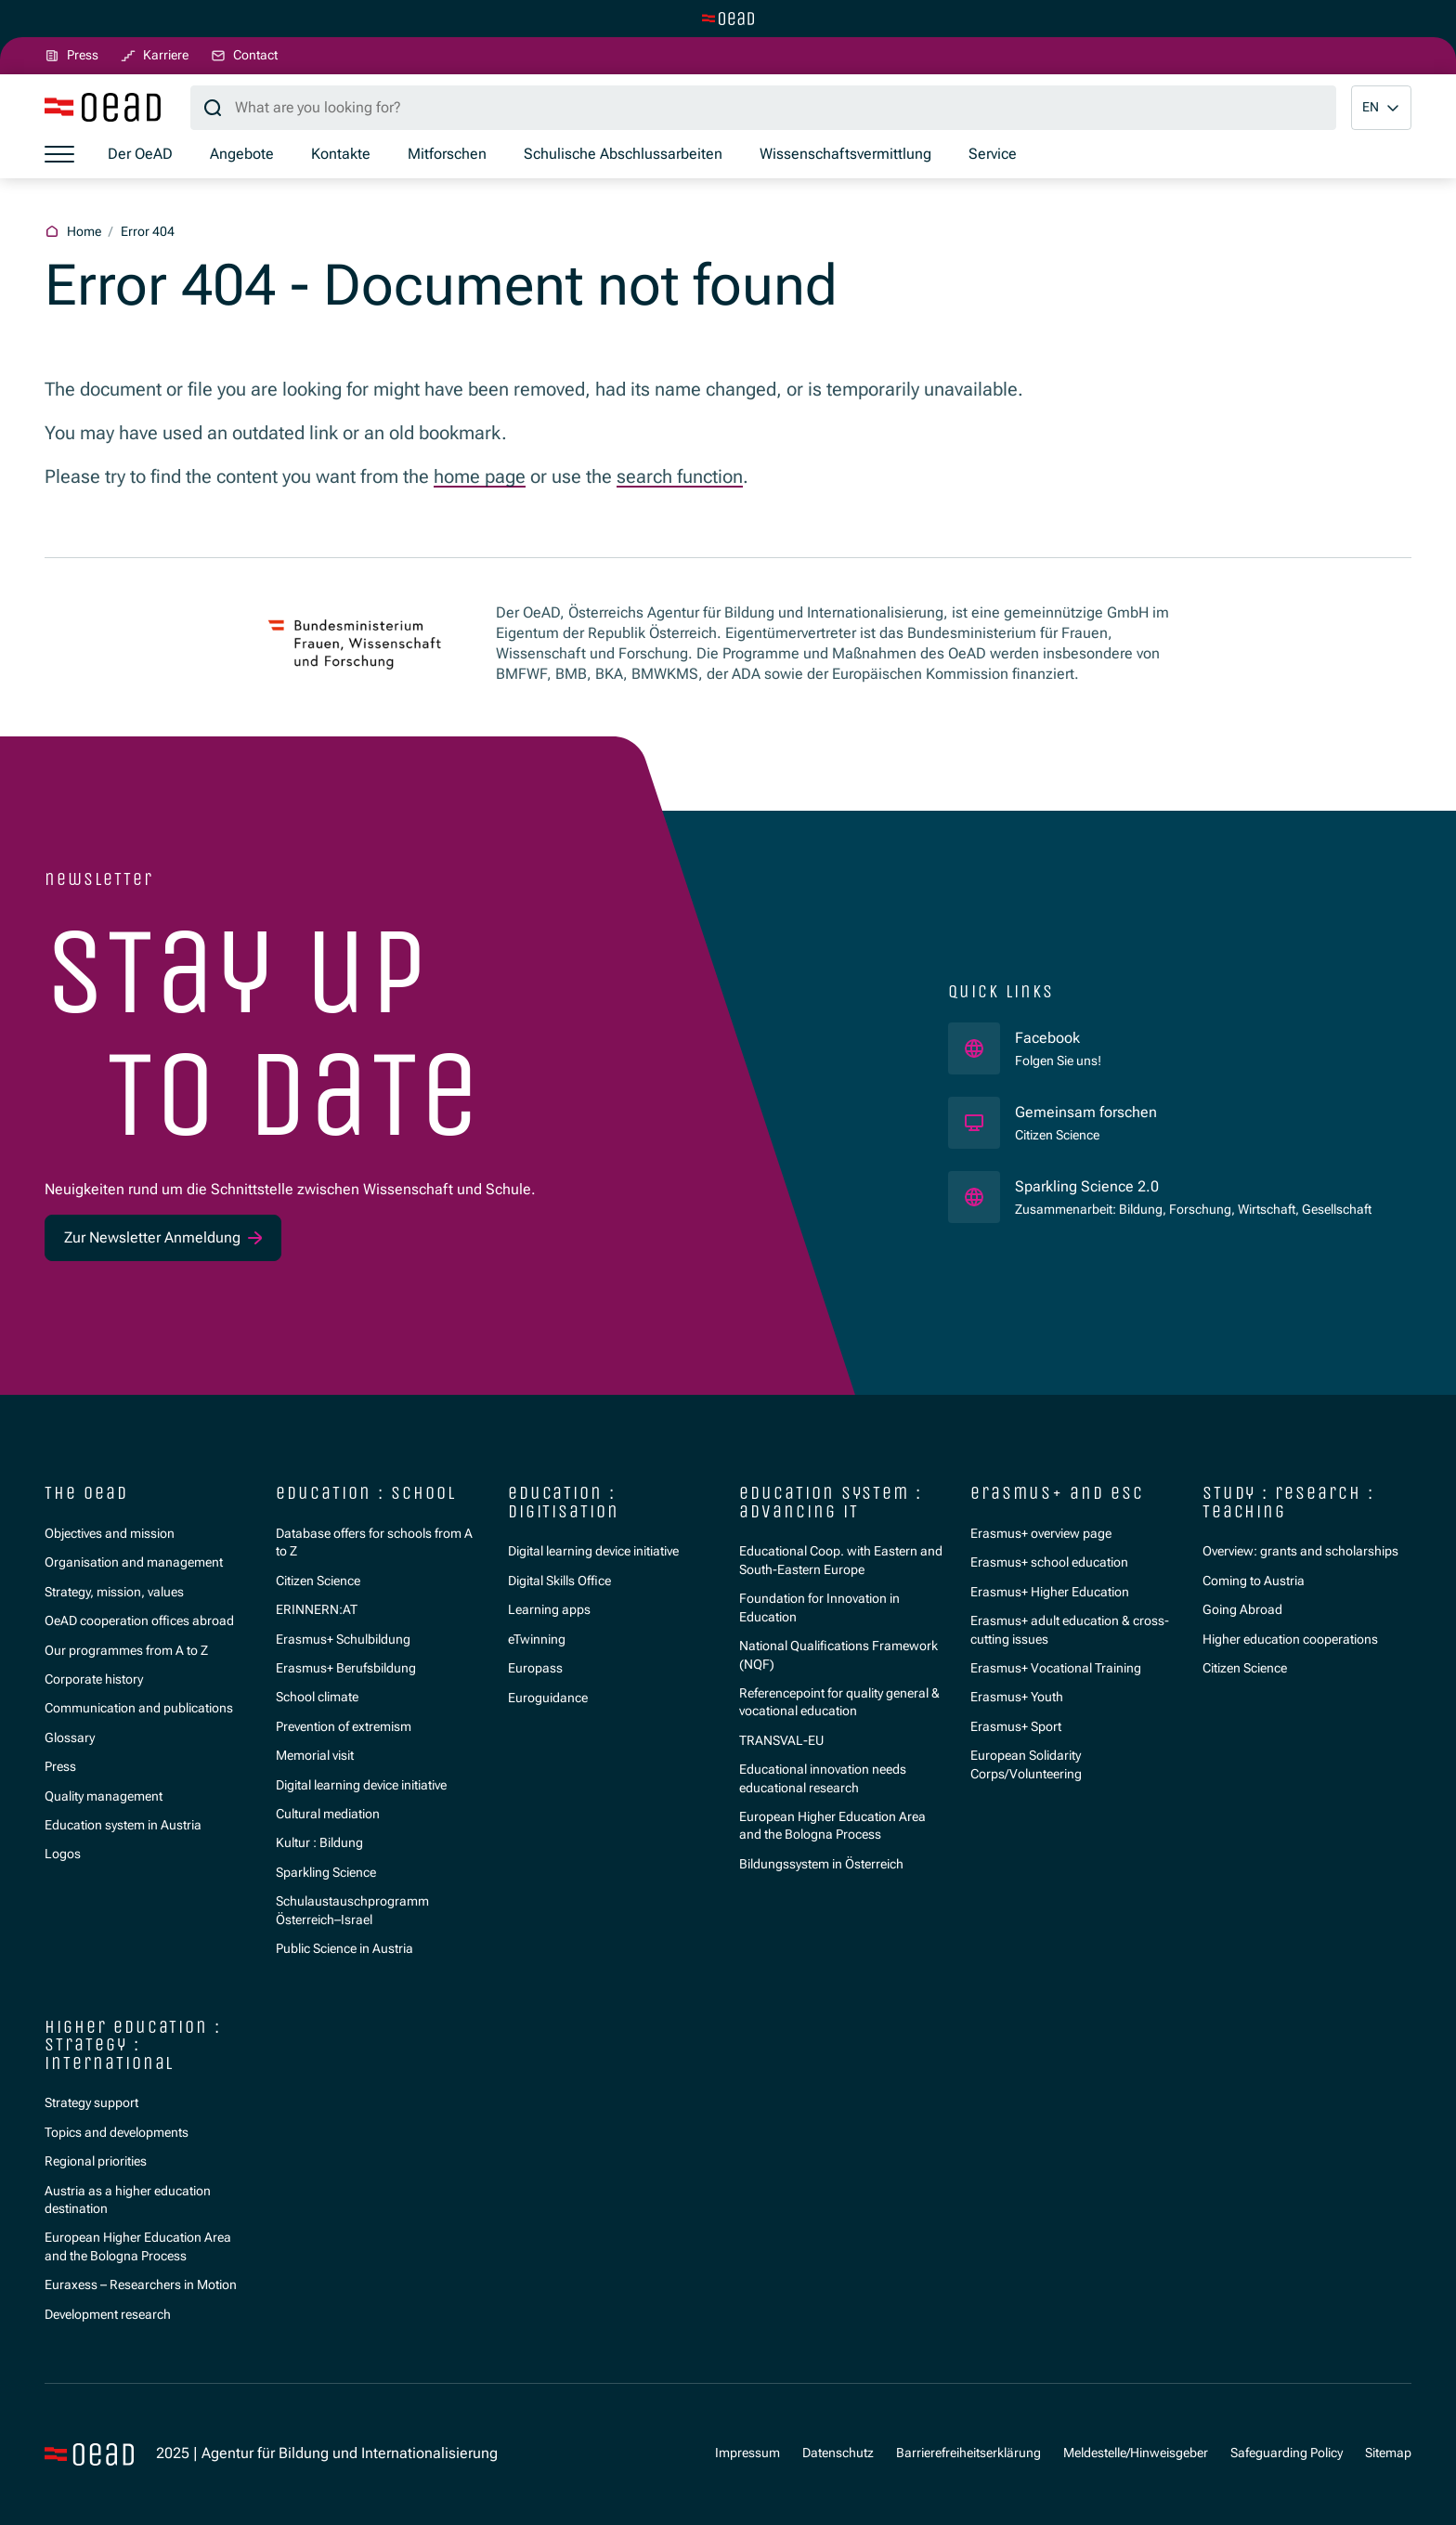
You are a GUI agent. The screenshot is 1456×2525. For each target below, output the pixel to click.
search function (680, 477)
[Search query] (763, 107)
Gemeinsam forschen (1088, 1111)
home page (480, 477)
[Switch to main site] (728, 18)
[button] (1381, 107)
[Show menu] (59, 155)
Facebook (1058, 1037)
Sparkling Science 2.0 (1163, 1186)
